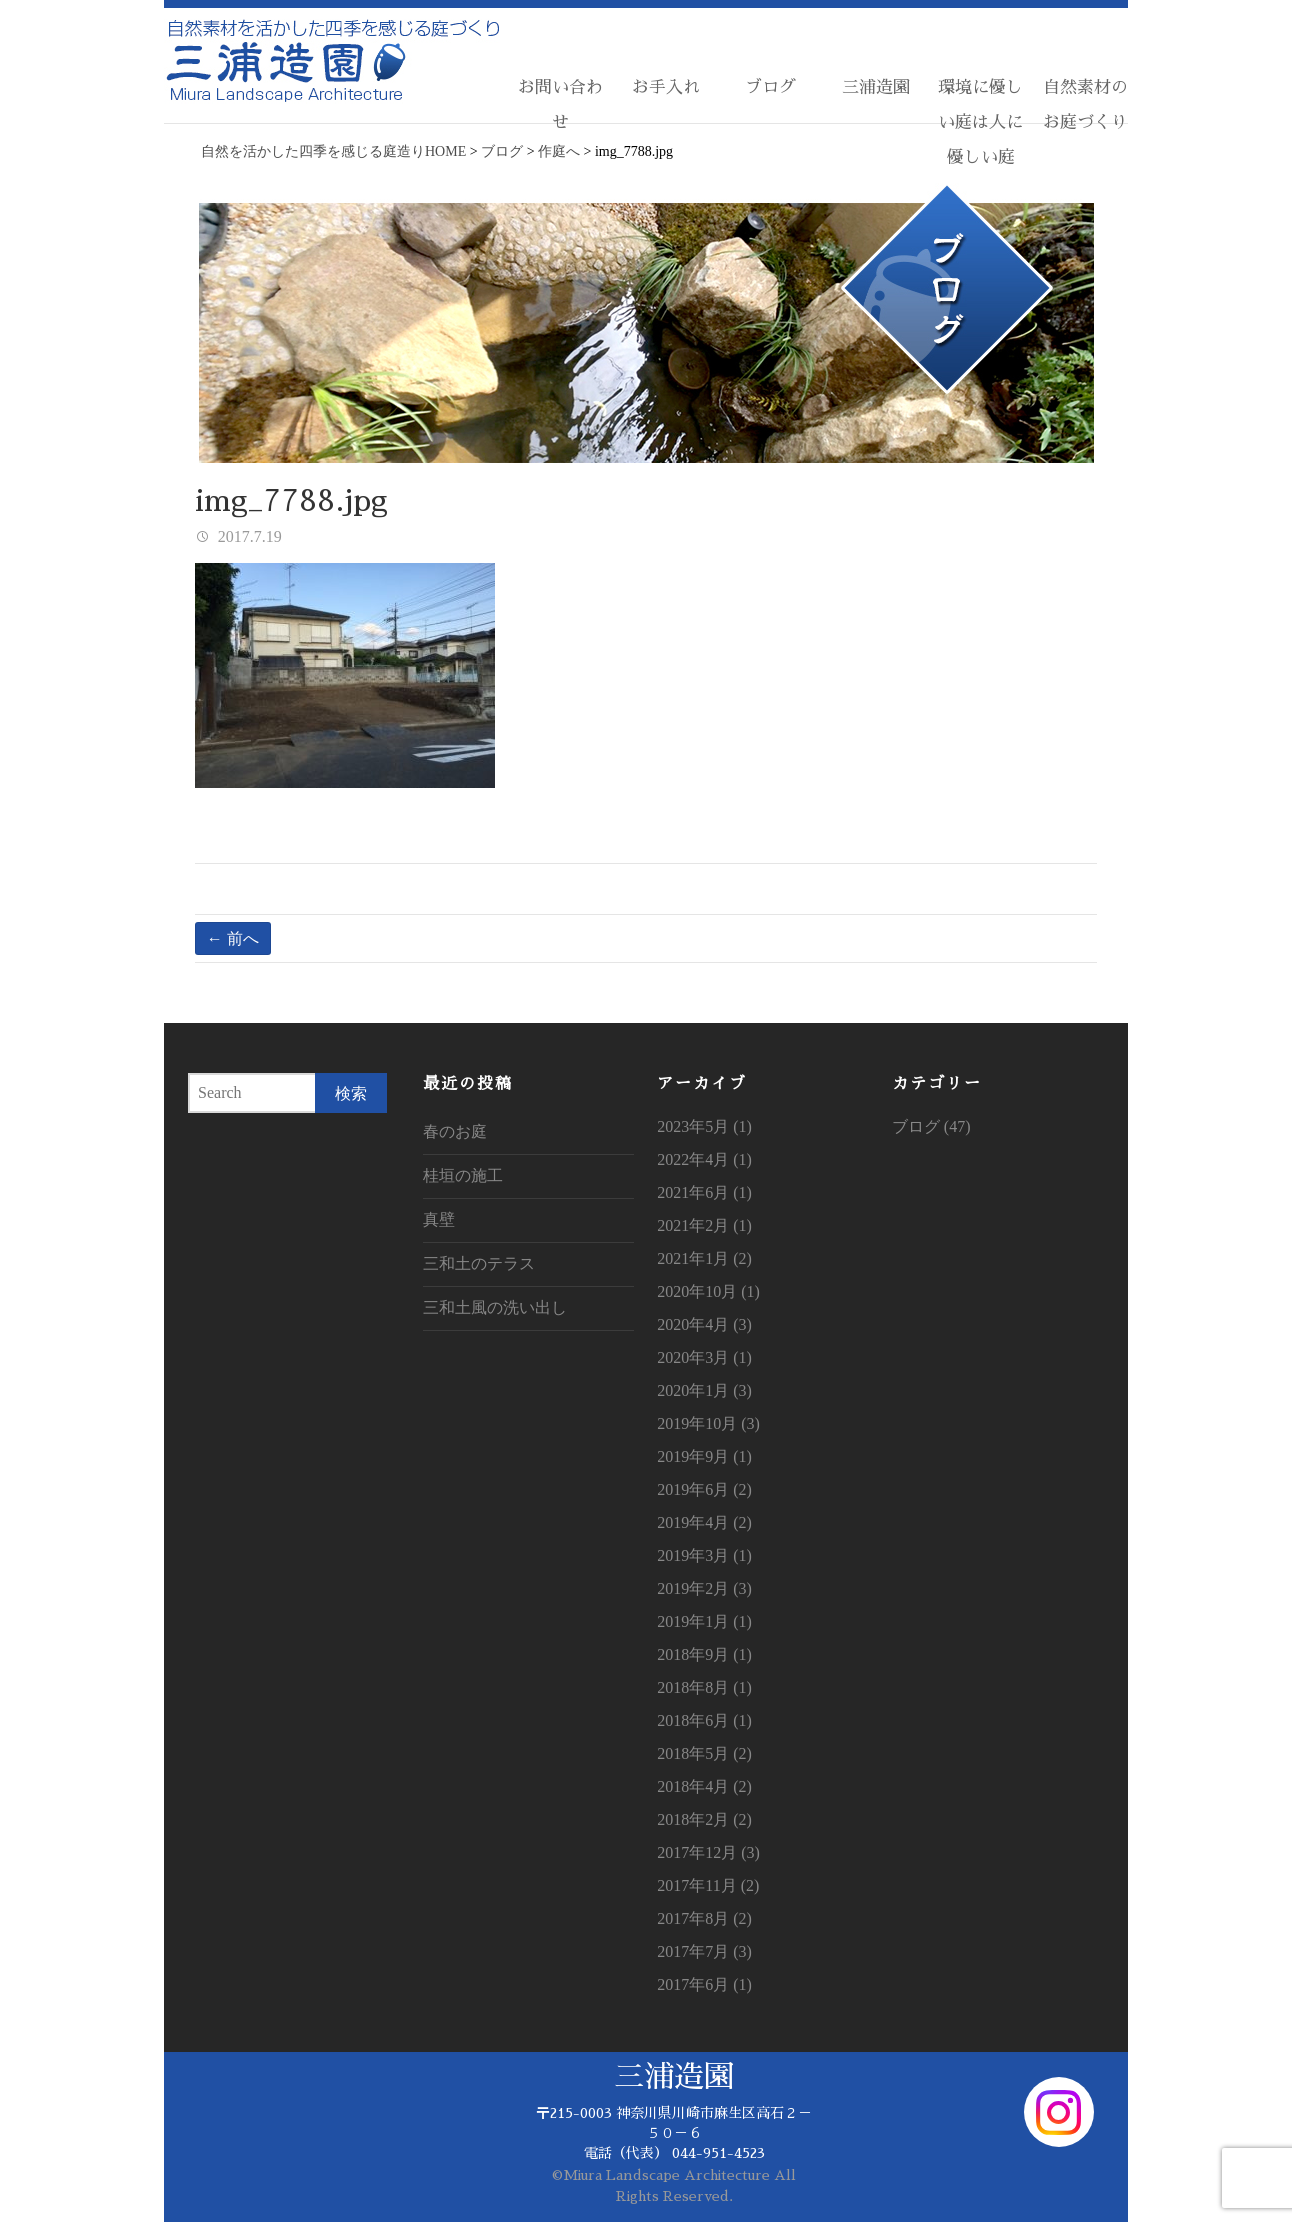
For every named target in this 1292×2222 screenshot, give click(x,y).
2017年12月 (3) (708, 1852)
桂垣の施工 (463, 1175)
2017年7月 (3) (704, 1951)
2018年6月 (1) (704, 1720)
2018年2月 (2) (704, 1819)
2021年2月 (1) (704, 1225)
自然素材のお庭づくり (1085, 105)
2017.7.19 (248, 536)
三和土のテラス (479, 1263)
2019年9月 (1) (704, 1456)
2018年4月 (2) (704, 1786)
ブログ (770, 87)
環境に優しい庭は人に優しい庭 (980, 122)
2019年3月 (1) (704, 1555)
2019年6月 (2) (704, 1489)
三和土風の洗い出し (495, 1307)
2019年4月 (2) (704, 1522)
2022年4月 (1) (704, 1159)
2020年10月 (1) (708, 1291)
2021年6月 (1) (704, 1192)
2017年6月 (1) (704, 1984)
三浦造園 (876, 87)
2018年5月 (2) (704, 1753)
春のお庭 (455, 1131)
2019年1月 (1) (704, 1621)
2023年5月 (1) (704, 1126)
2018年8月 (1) (704, 1687)
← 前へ (233, 938)
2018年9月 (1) (704, 1654)
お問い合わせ (560, 105)
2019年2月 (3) (704, 1588)
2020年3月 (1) (704, 1357)
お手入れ (666, 87)
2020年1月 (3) (704, 1390)
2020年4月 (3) (704, 1324)
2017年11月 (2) (708, 1885)
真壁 (439, 1219)
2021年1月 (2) (704, 1258)
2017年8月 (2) (704, 1918)
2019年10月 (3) (708, 1423)
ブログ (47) (931, 1126)
